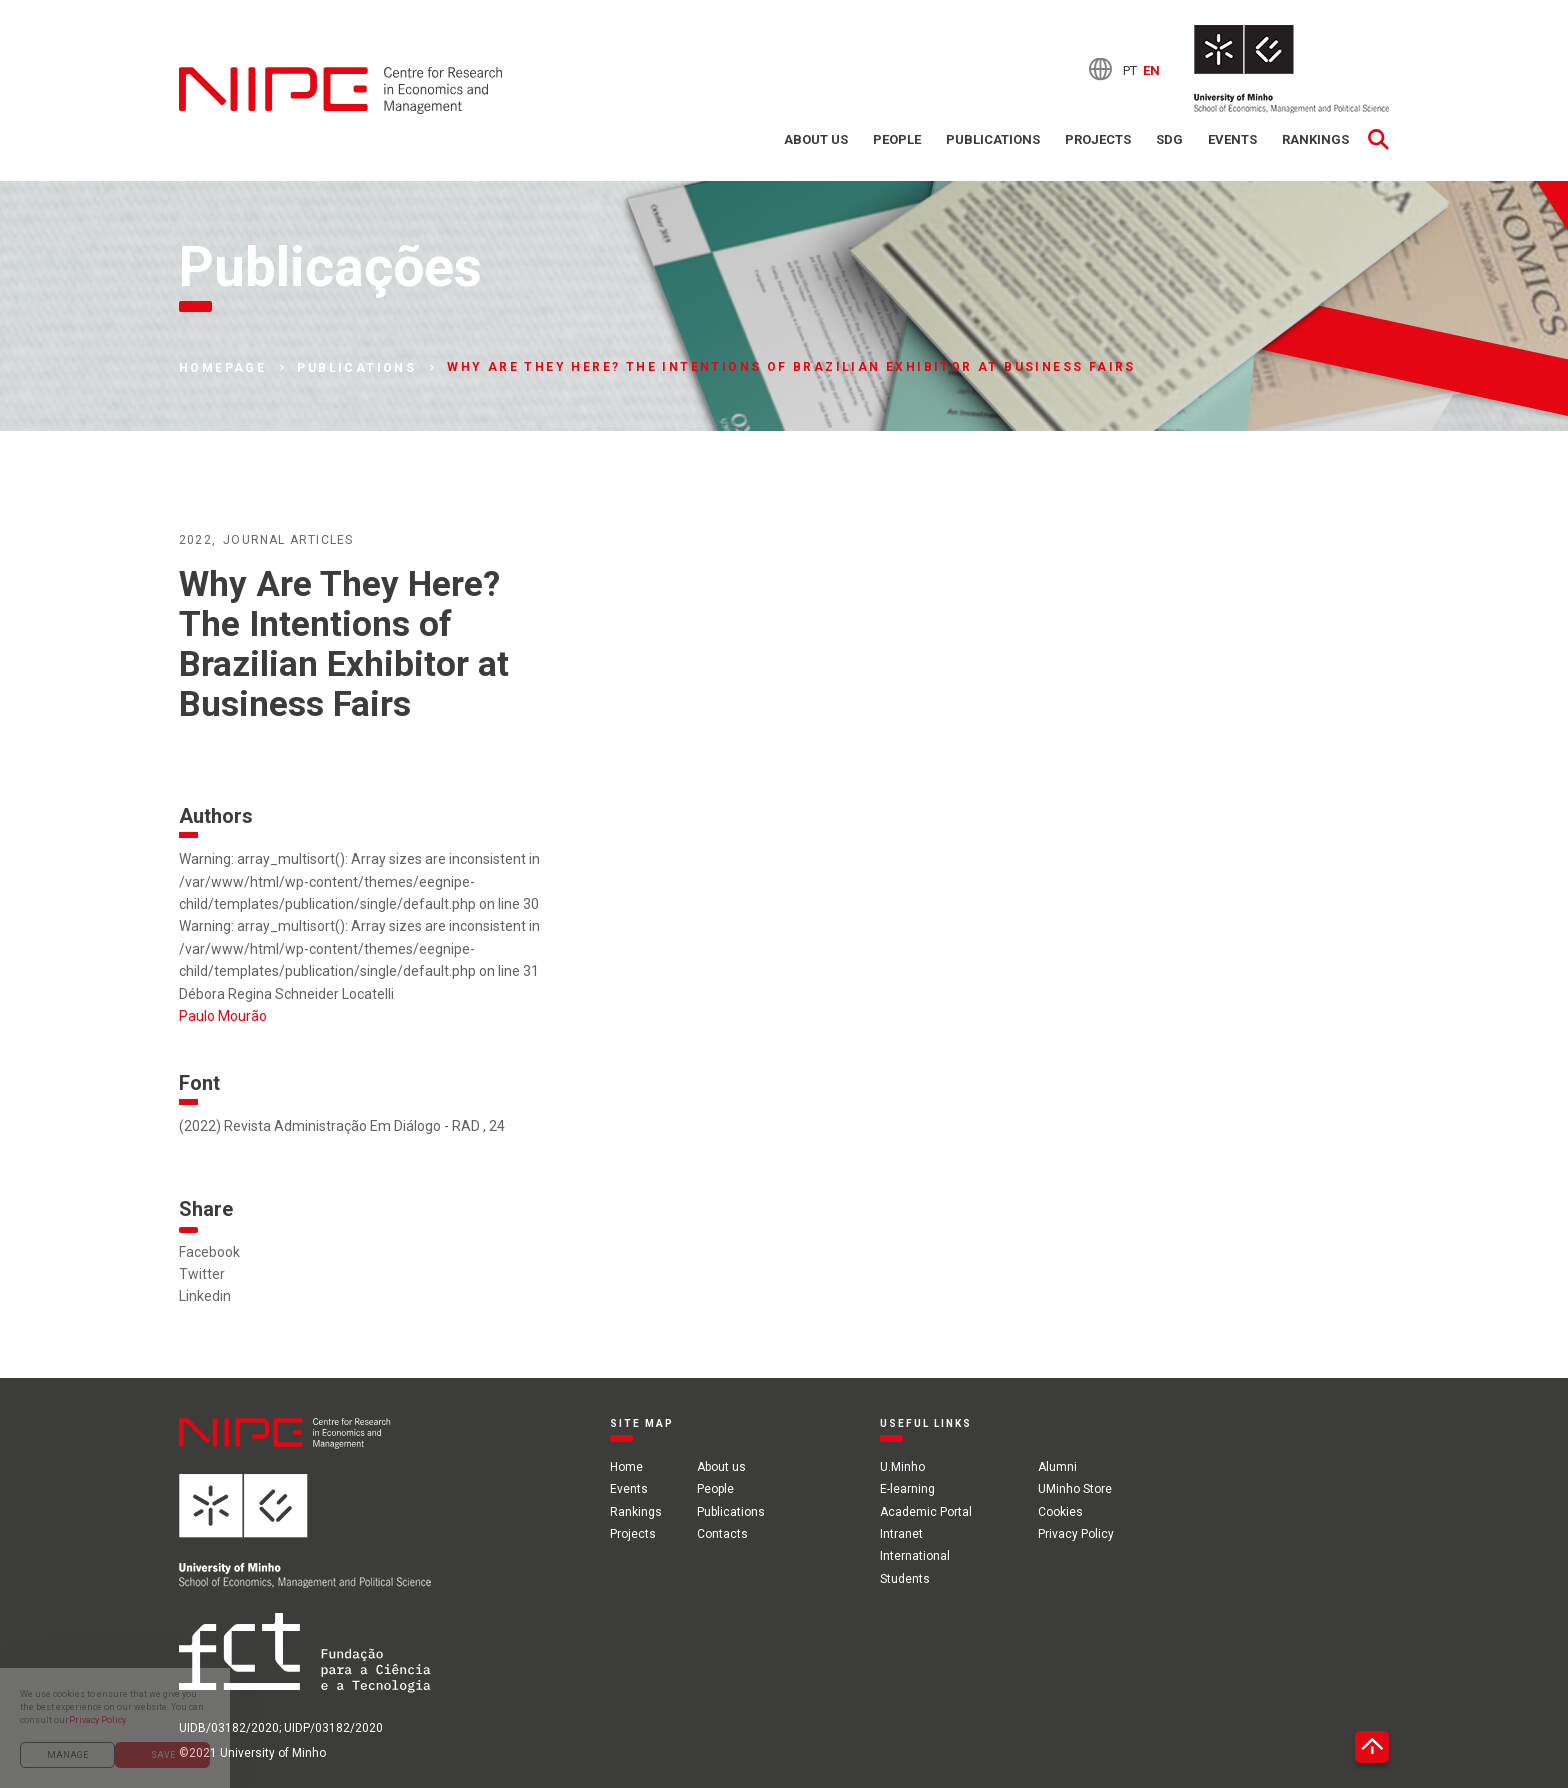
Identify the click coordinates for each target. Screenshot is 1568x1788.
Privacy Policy (1076, 1534)
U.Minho (902, 1467)
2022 (195, 540)
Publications (993, 139)
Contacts (722, 1534)
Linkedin (205, 1296)
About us (816, 139)
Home (626, 1467)
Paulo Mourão (223, 1016)
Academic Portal (926, 1512)
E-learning (907, 1489)
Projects (1098, 139)
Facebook (209, 1252)
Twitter (202, 1274)
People (897, 139)
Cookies (1060, 1512)
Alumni (1057, 1467)
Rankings (1315, 139)
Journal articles (288, 540)
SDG (1169, 139)
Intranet (901, 1534)
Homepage (222, 368)
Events (1232, 139)
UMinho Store (1075, 1489)
